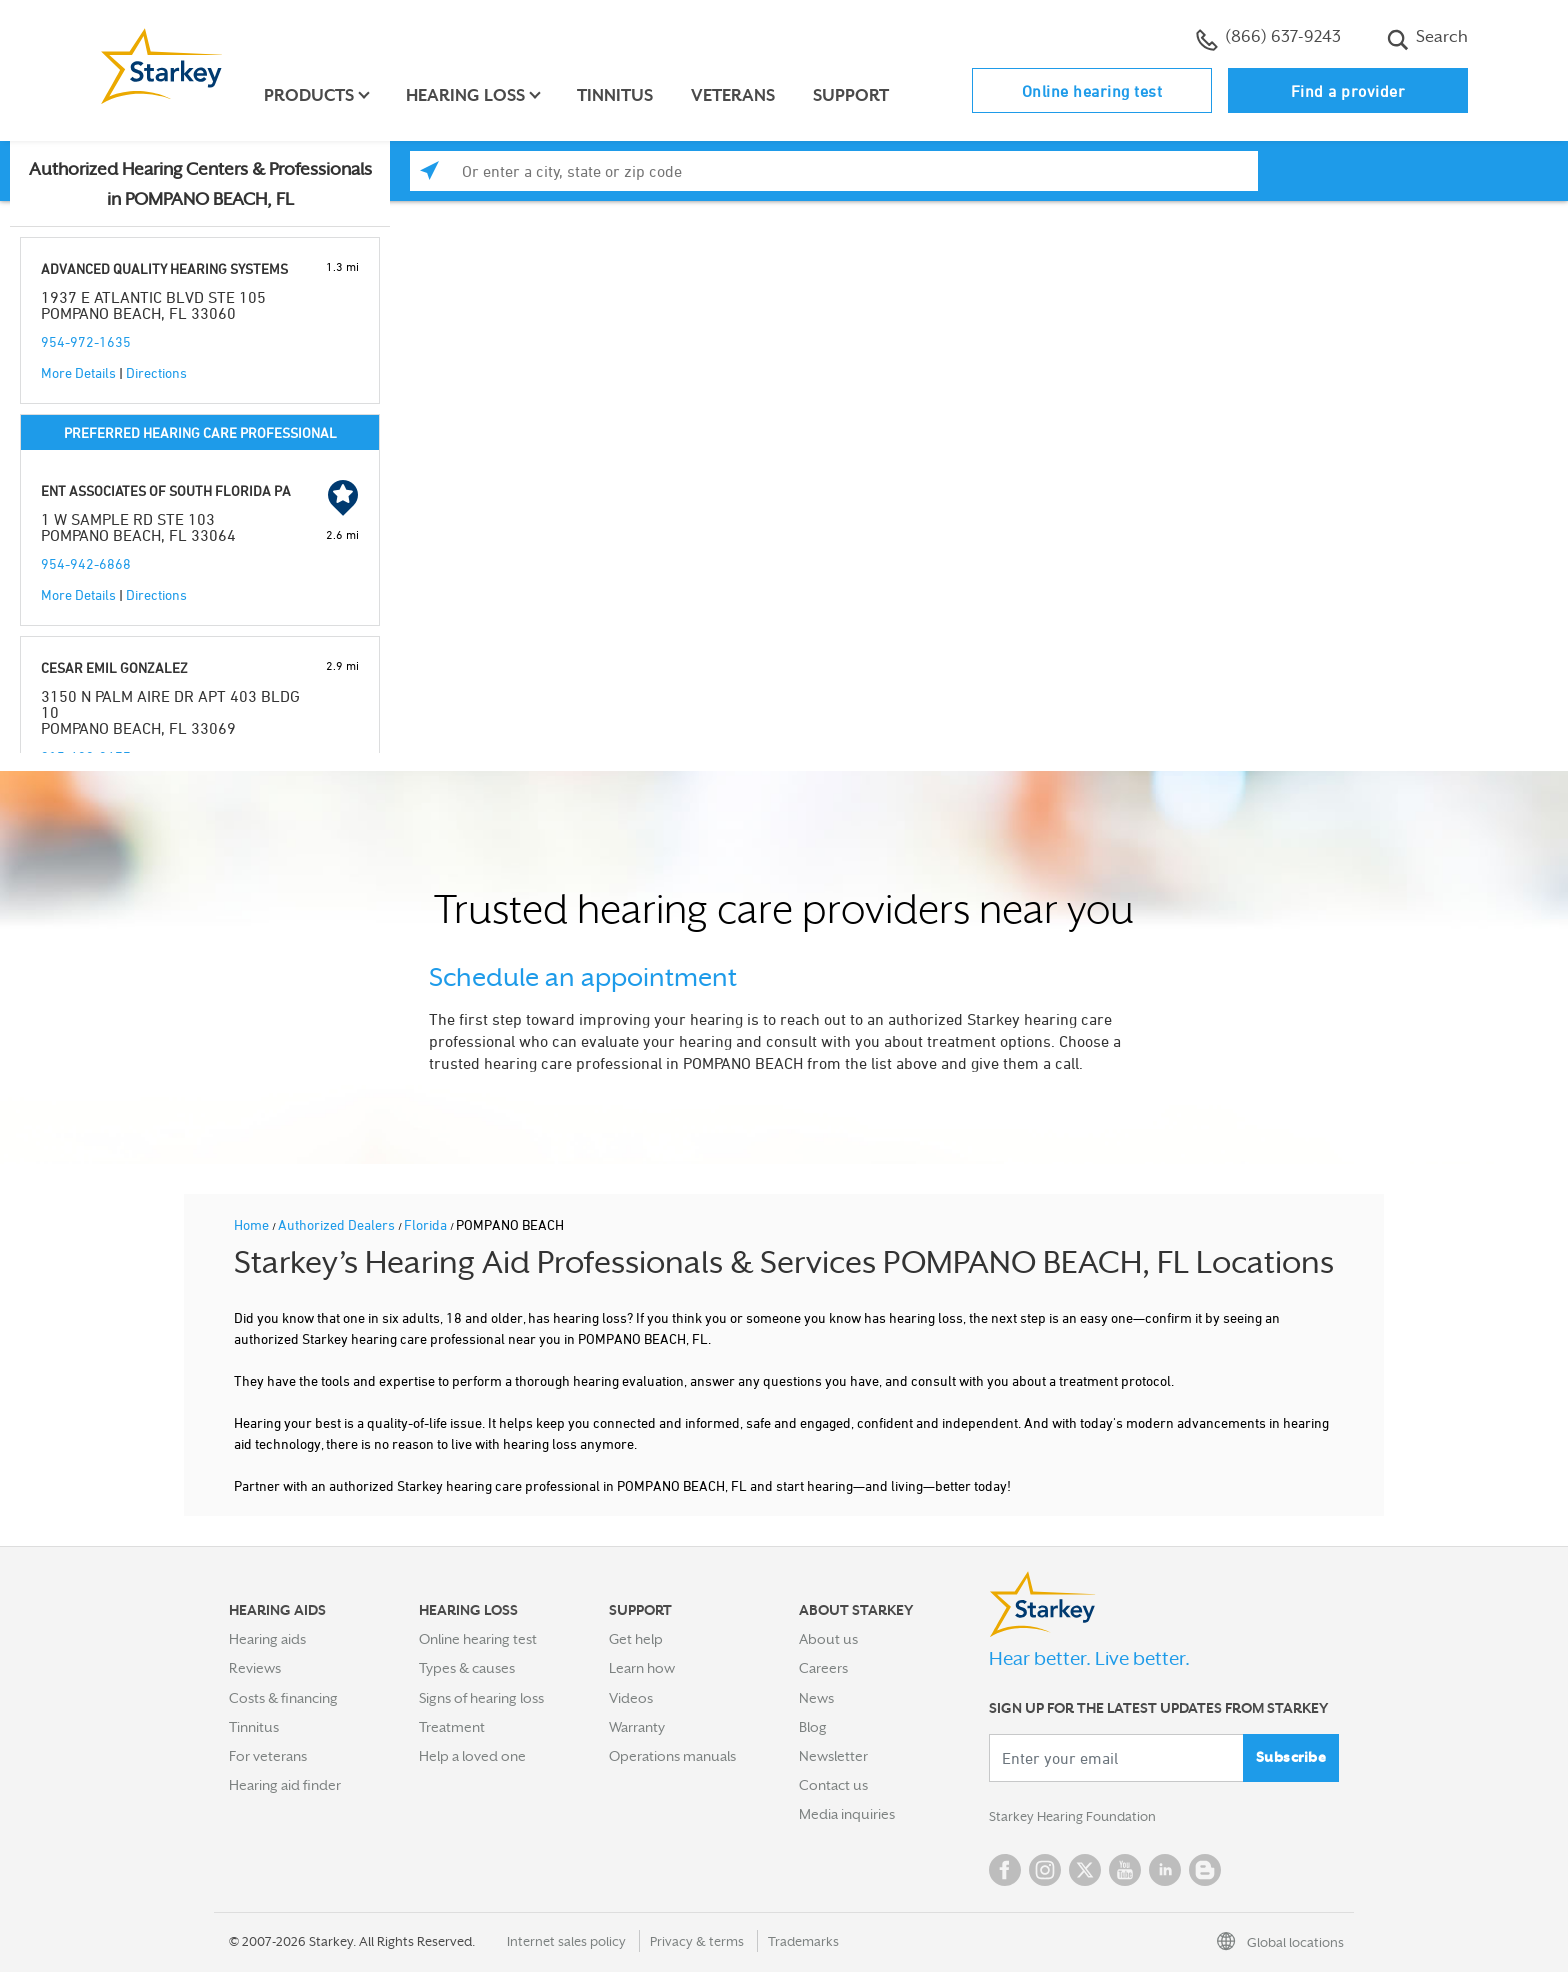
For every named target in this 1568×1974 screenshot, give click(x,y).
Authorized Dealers (338, 1224)
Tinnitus (618, 95)
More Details (78, 372)
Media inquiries (847, 1814)
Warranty (637, 1727)
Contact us (833, 1785)
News (816, 1698)
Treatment (452, 1727)
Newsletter (833, 1756)
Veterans (736, 95)
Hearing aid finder (285, 1785)
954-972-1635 (86, 341)
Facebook (1005, 1872)
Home (253, 1224)
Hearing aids (267, 1639)
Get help (636, 1639)
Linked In (1165, 1872)
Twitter (1085, 1872)
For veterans (268, 1756)
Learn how (642, 1668)
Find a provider (1348, 91)
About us (828, 1639)
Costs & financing (283, 1698)
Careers (823, 1668)
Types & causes (467, 1668)
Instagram (1045, 1872)
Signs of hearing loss (481, 1698)
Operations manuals (672, 1756)
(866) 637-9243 (1268, 39)
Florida (427, 1224)
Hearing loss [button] (468, 95)
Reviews (255, 1668)
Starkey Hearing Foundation (1076, 1818)
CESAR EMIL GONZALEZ (114, 667)
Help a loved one (472, 1756)
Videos (631, 1698)
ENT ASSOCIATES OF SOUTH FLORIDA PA (166, 490)
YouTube (1125, 1872)
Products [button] (312, 95)
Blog (813, 1727)
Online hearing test (1092, 91)
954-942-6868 (86, 563)
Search (1427, 39)
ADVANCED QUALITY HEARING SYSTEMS (164, 268)
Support (854, 95)
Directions (156, 372)
